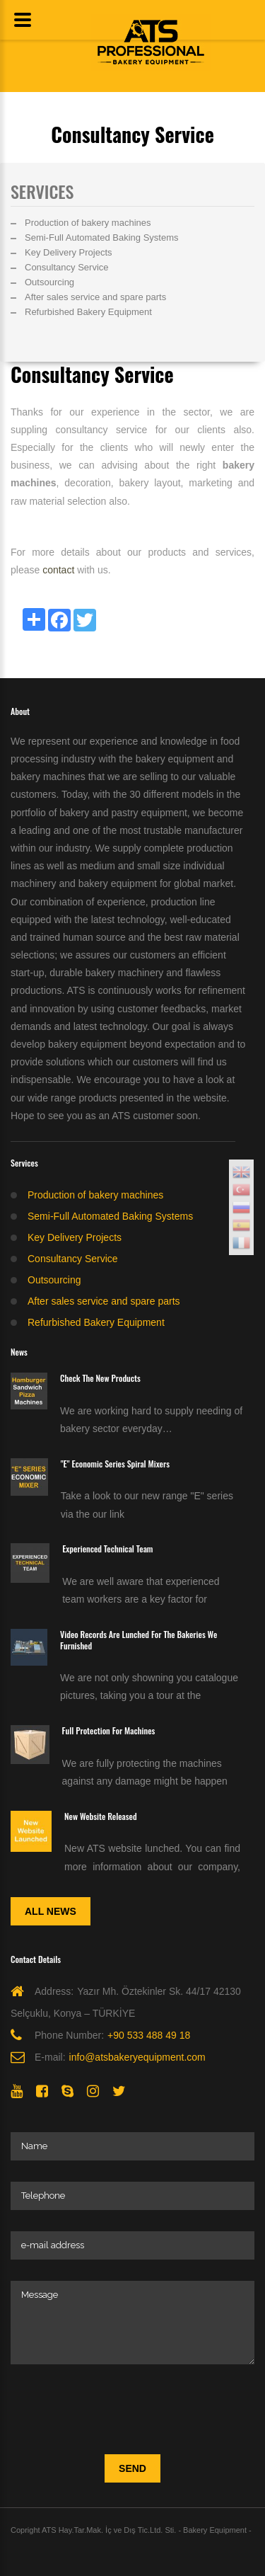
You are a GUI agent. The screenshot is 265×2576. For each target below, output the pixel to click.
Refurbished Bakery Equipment (88, 312)
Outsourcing (49, 282)
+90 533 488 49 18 (148, 2035)
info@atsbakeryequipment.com (137, 2057)
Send (132, 2468)
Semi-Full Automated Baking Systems (101, 237)
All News (50, 1911)
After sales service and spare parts (95, 297)
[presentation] (118, 2413)
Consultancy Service (67, 267)
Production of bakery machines (88, 222)
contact (58, 570)
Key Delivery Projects (68, 252)
